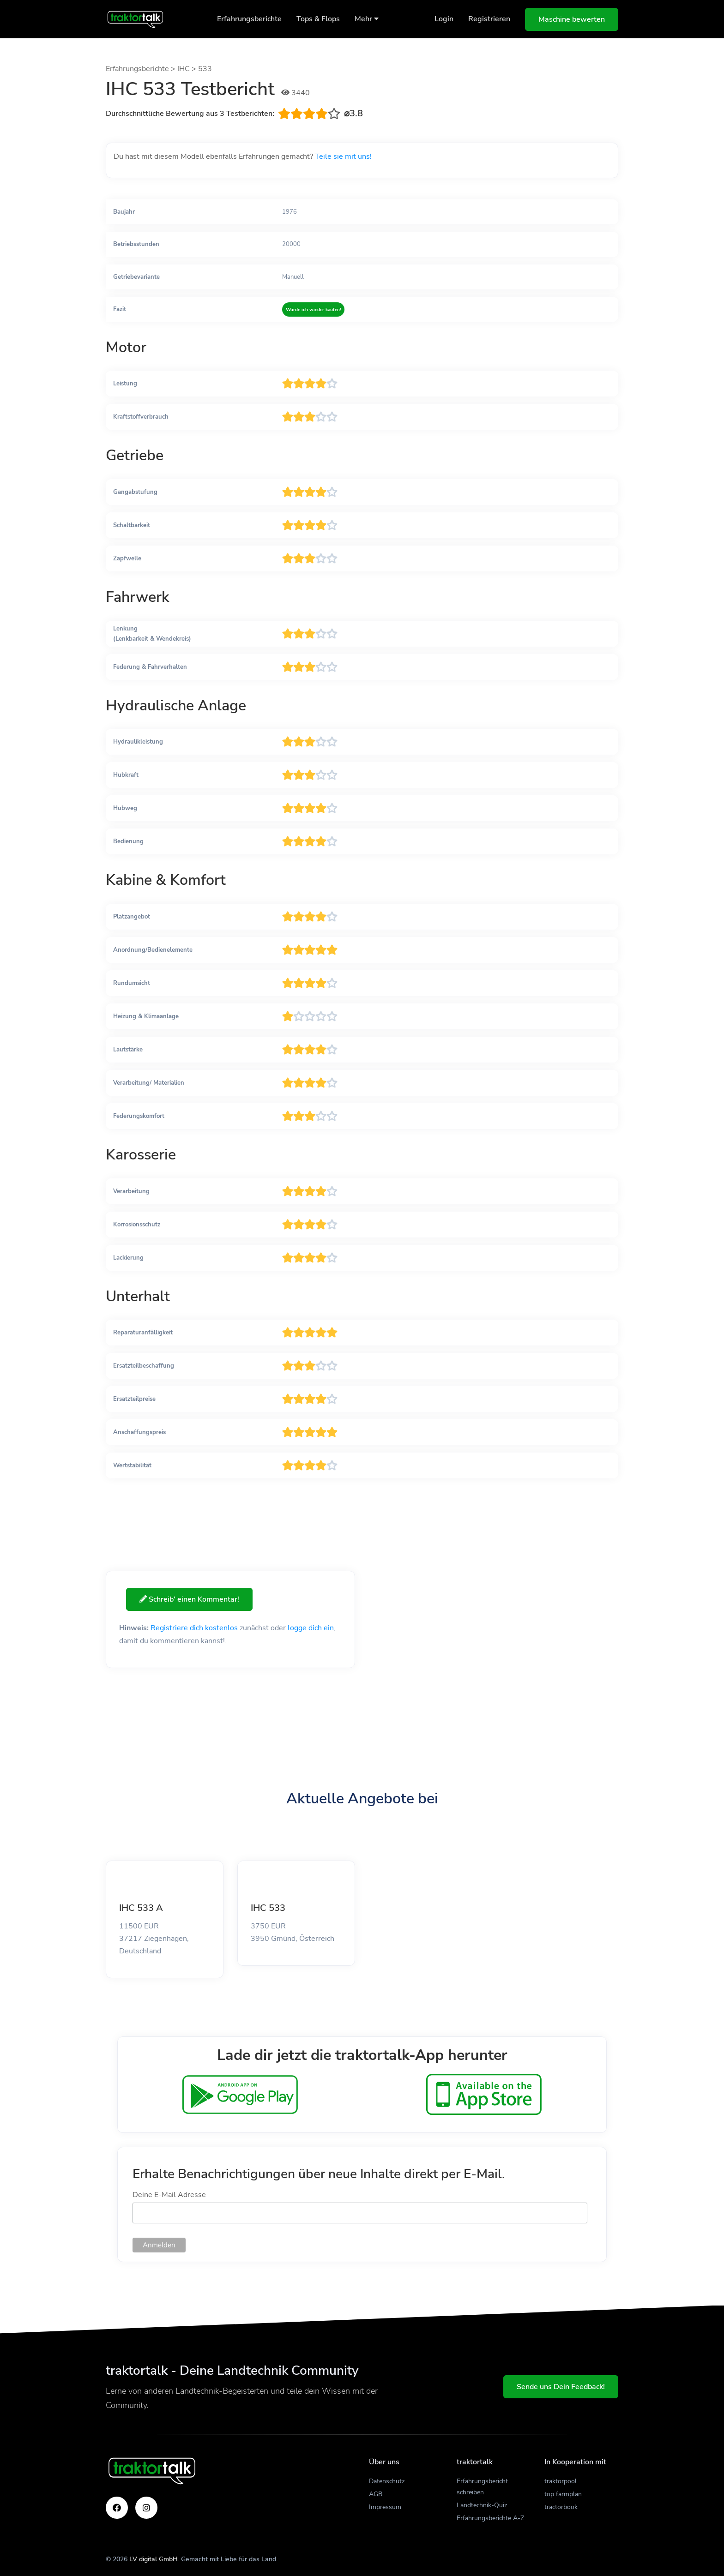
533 (205, 69)
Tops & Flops (318, 19)
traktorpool (560, 2481)
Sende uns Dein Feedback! (561, 2387)
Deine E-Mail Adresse (169, 2195)
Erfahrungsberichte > (141, 69)
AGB (375, 2494)
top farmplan (563, 2494)
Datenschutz (386, 2481)
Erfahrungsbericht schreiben (482, 2487)
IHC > (187, 69)
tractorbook (561, 2507)
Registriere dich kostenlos (194, 1628)
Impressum (385, 2507)
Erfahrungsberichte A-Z (490, 2518)
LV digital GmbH (153, 2559)
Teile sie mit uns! (343, 156)
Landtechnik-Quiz (482, 2505)
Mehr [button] (367, 19)
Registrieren (489, 19)
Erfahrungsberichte (249, 19)
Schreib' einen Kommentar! (190, 1599)
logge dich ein (311, 1628)
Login (443, 19)
